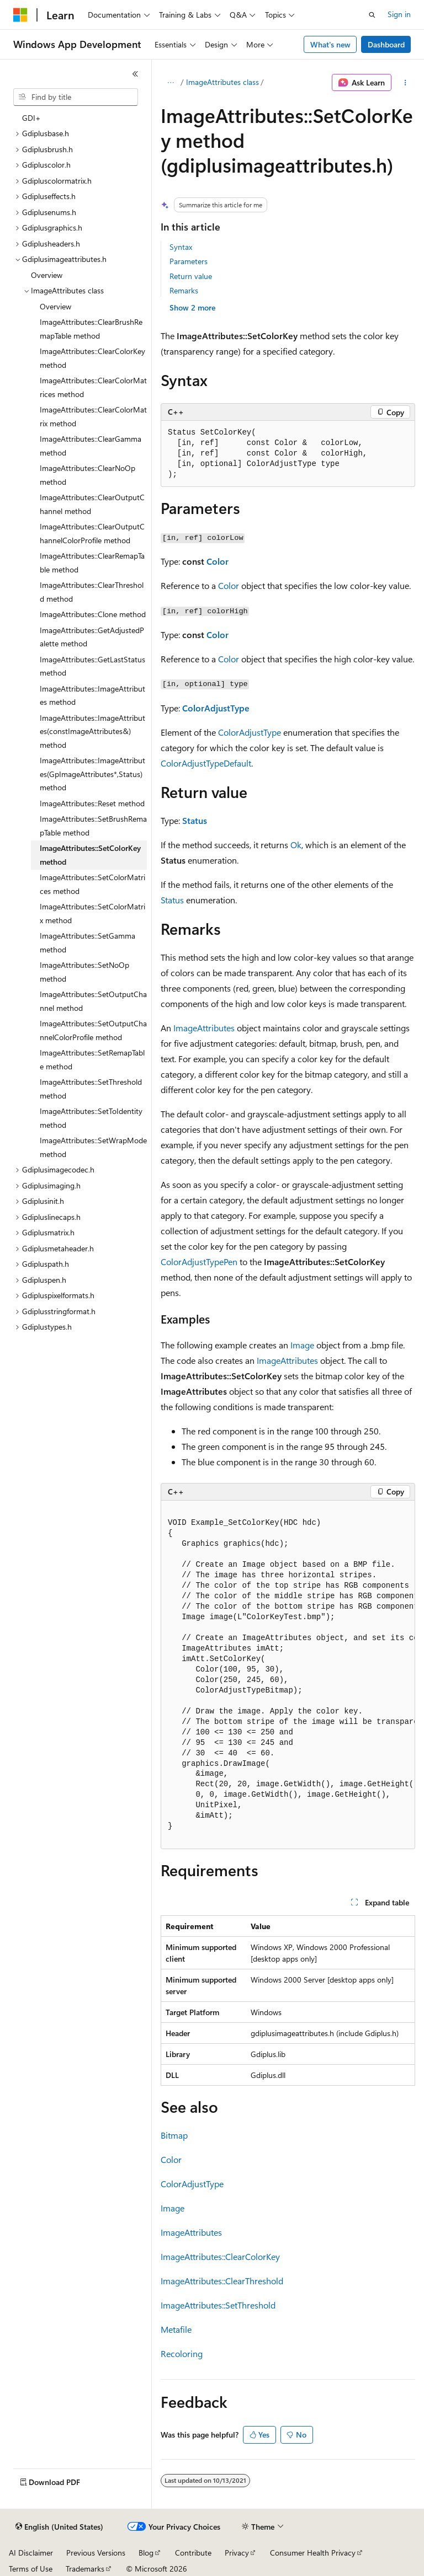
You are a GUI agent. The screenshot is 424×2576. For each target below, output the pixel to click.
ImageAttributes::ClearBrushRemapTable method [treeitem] (91, 329)
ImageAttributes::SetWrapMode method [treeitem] (93, 1147)
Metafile (176, 2329)
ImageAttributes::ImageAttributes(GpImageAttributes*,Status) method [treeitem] (92, 773)
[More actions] (405, 83)
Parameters (188, 261)
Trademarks (85, 2568)
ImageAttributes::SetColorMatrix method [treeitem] (92, 913)
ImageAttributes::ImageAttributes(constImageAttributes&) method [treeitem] (92, 731)
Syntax (180, 247)
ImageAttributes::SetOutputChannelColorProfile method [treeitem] (93, 1030)
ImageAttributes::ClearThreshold (222, 2280)
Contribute (193, 2552)
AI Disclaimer (31, 2552)
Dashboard (386, 44)
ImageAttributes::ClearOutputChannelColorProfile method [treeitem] (92, 533)
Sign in (399, 14)
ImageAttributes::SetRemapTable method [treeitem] (92, 1059)
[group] (288, 1675)
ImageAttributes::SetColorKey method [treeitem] (90, 855)
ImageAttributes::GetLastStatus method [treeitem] (92, 666)
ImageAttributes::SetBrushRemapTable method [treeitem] (93, 825)
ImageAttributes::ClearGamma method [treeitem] (90, 445)
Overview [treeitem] (46, 275)
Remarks (183, 290)
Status (194, 820)
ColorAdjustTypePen (199, 1261)
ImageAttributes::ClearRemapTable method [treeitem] (92, 562)
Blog (146, 2552)
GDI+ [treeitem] (31, 118)
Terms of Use (30, 2568)
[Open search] (372, 15)
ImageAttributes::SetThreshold (218, 2305)
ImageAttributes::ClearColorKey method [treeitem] (92, 358)
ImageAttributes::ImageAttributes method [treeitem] (92, 695)
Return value (190, 276)
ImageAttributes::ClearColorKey (220, 2256)
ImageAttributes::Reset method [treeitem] (92, 803)
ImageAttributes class (222, 82)
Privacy (237, 2552)
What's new (330, 44)
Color (217, 561)
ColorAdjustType (216, 708)
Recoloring (182, 2353)
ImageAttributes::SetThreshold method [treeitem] (91, 1089)
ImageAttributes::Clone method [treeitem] (93, 614)
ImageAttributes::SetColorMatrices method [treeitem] (92, 884)
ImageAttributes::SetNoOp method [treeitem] (84, 972)
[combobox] (75, 97)
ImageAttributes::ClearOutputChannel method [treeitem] (92, 504)
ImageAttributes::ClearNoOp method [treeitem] (87, 475)
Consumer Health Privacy (313, 2552)
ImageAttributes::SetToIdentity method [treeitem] (91, 1118)
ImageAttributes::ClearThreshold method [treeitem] (92, 592)
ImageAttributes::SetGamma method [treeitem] (87, 942)
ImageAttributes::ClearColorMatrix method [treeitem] (93, 416)
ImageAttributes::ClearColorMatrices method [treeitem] (93, 387)
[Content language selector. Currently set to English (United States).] (59, 2527)
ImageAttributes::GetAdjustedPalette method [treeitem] (92, 637)
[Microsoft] (20, 15)
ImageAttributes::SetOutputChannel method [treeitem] (93, 1001)
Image (302, 1345)
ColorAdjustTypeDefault (206, 763)
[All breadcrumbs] (170, 83)
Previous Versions (95, 2552)
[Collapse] (135, 74)
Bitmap (174, 2135)
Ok (295, 844)
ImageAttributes (204, 1027)
